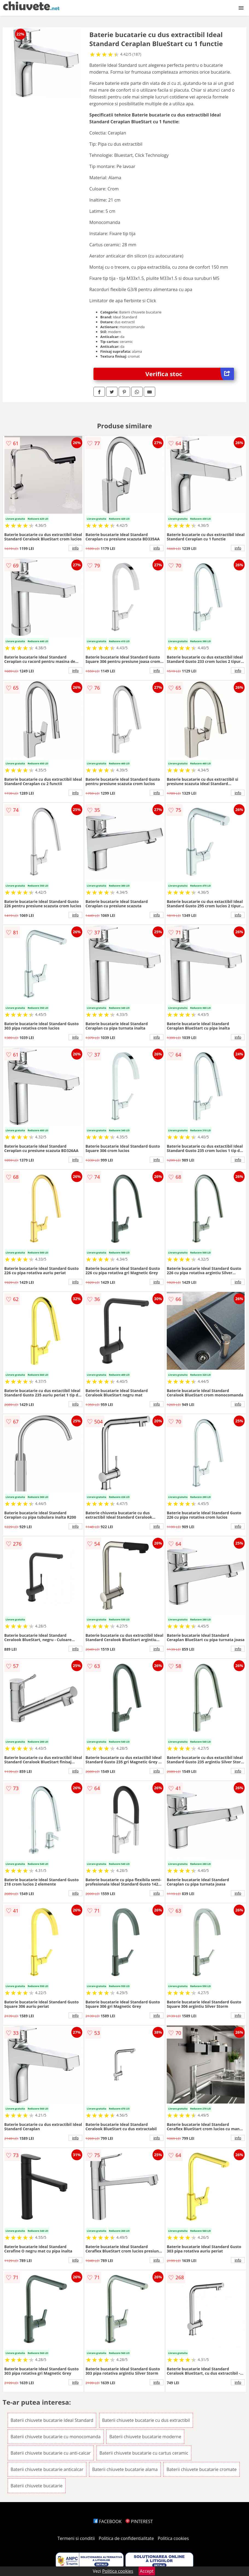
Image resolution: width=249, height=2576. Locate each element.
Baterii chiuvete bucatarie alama (125, 2469)
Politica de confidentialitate (126, 2538)
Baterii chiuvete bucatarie (37, 2486)
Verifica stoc (189, 374)
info (75, 548)
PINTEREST (139, 2521)
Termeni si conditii (76, 2538)
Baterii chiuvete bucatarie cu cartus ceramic (143, 2453)
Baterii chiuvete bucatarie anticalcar (47, 2469)
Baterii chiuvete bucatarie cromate (201, 2469)
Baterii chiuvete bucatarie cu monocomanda (56, 2437)
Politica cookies (173, 2538)
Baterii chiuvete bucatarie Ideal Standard (52, 2420)
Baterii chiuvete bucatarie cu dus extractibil (146, 2420)
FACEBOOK (107, 2521)
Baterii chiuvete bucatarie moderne (145, 2437)
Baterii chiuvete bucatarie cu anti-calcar (51, 2453)
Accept (147, 2571)
